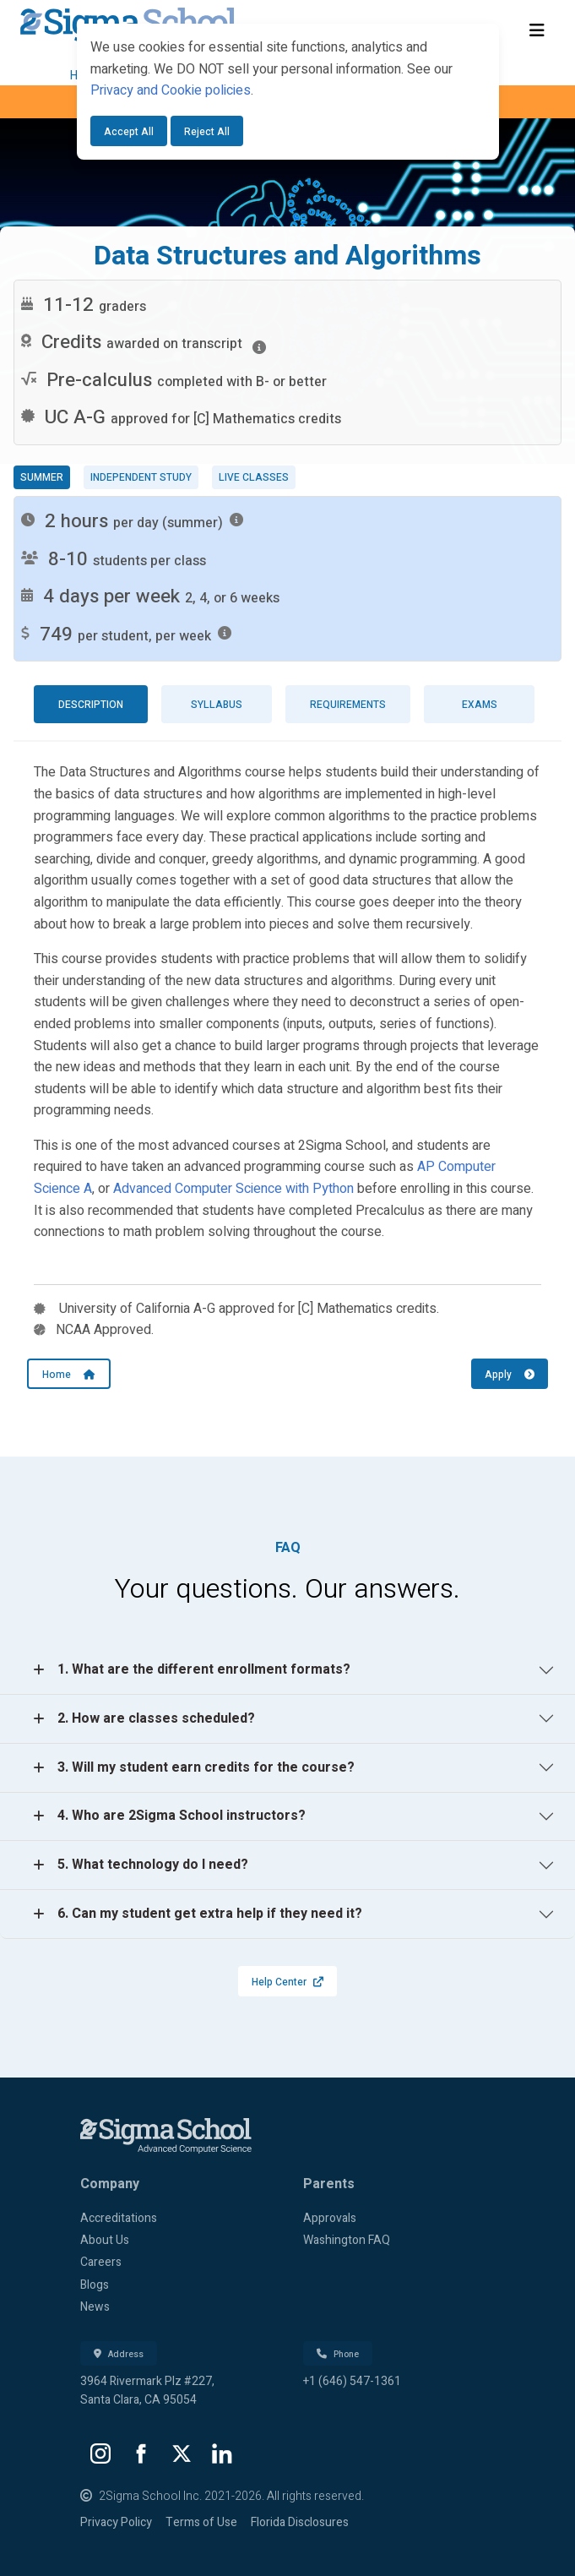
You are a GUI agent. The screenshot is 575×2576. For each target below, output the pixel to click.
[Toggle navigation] (537, 31)
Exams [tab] (479, 704)
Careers (101, 2262)
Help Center (287, 1982)
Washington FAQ (346, 2240)
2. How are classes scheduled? (156, 1718)
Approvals (329, 2218)
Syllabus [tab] (216, 704)
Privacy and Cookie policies (170, 90)
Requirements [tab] (348, 704)
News (95, 2307)
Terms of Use (201, 2522)
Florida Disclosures (300, 2522)
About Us (104, 2240)
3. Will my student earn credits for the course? (206, 1767)
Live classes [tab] (254, 477)
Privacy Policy (116, 2522)
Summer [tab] (41, 477)
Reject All (207, 131)
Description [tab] (90, 704)
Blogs (94, 2285)
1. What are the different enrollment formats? (203, 1669)
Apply (509, 1374)
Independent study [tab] (141, 477)
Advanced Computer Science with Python (233, 1189)
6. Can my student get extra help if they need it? (209, 1913)
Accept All (129, 131)
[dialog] (288, 91)
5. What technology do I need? (152, 1864)
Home (68, 1374)
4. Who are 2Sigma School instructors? (181, 1815)
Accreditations (118, 2218)
